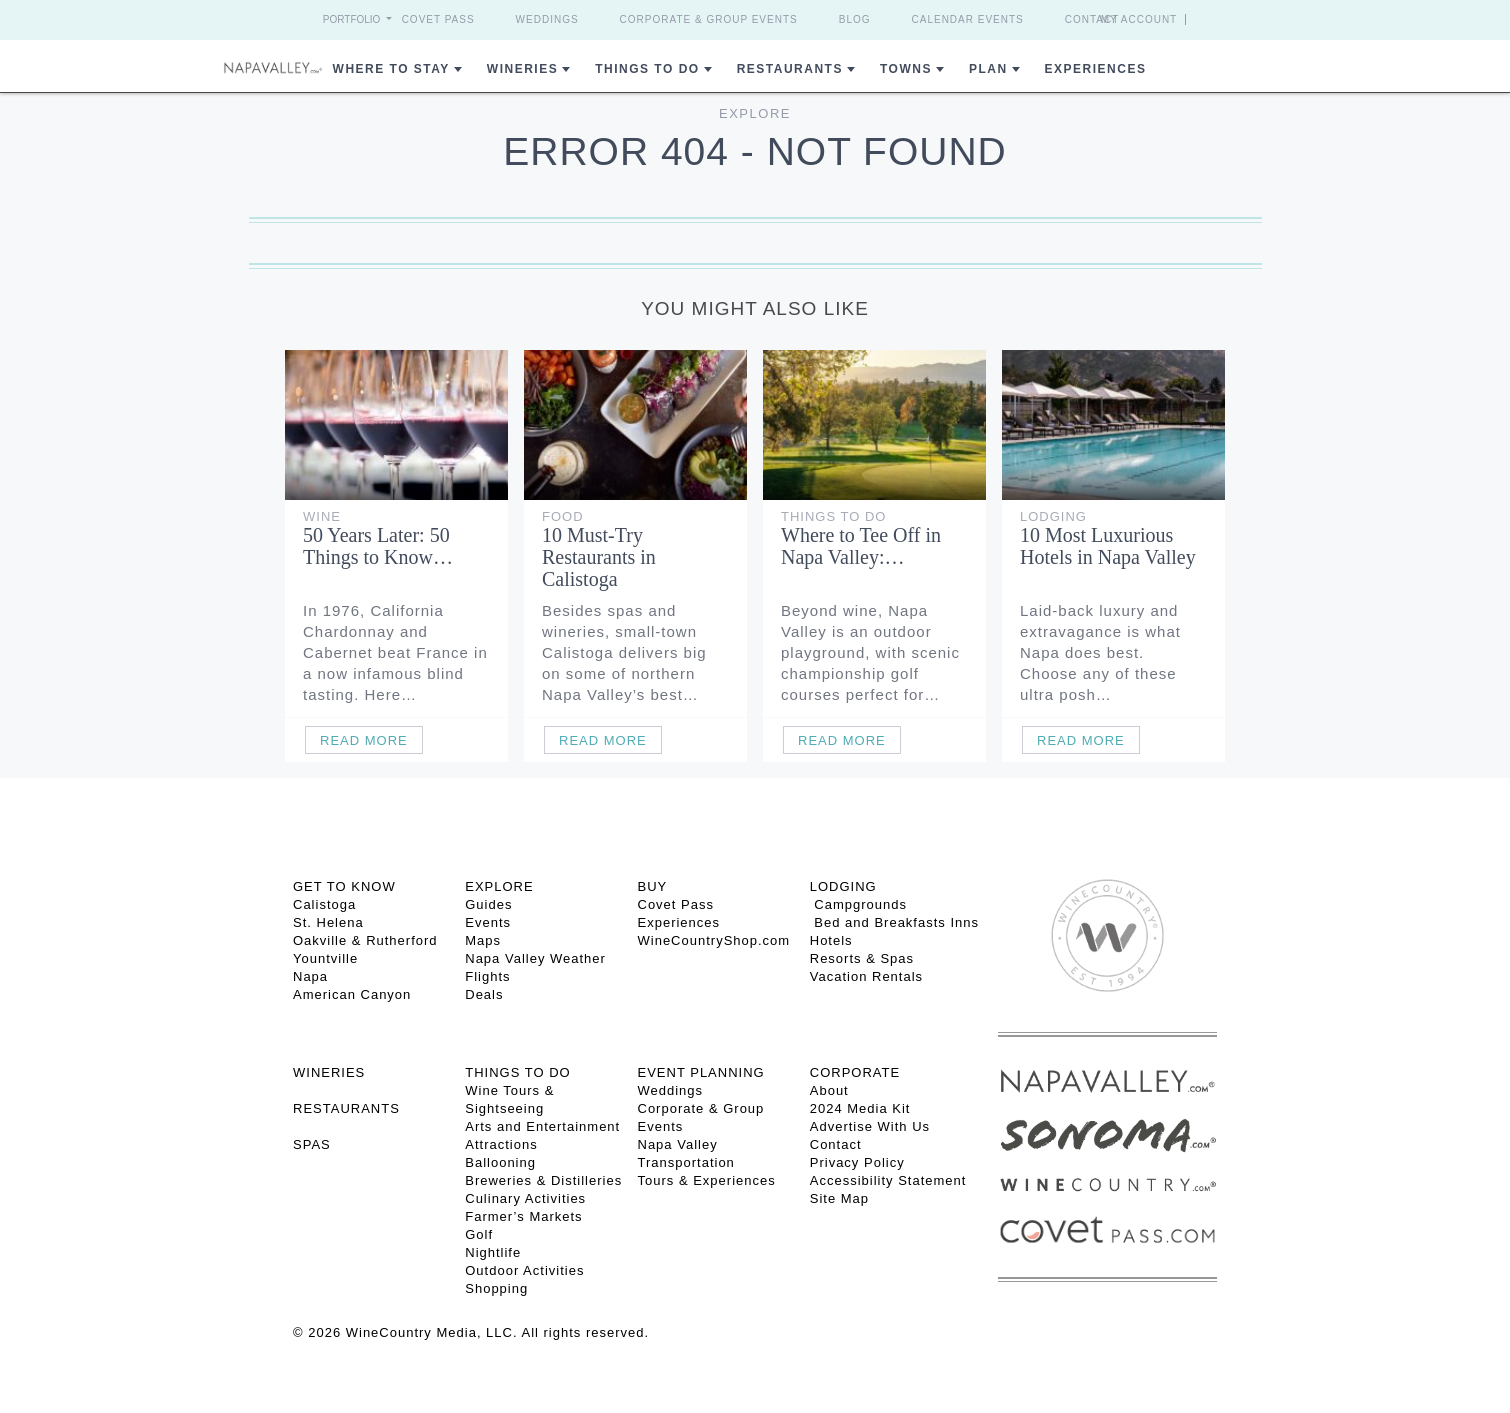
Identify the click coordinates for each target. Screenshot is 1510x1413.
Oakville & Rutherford (365, 940)
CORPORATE (855, 1072)
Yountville (325, 958)
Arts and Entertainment (542, 1126)
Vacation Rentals (866, 976)
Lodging (1053, 516)
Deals (484, 994)
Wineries (522, 69)
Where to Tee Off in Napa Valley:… (861, 546)
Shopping (496, 1288)
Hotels (831, 940)
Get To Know (344, 886)
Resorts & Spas (862, 958)
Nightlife (493, 1252)
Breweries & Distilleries (543, 1180)
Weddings (547, 19)
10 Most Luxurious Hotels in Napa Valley (1108, 546)
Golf (479, 1234)
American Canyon (352, 994)
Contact (1092, 19)
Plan (988, 69)
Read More (364, 740)
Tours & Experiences (707, 1180)
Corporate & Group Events (709, 19)
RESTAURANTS (346, 1108)
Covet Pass (438, 19)
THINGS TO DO (517, 1072)
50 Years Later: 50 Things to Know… (378, 546)
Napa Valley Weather (535, 958)
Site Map (839, 1198)
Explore (755, 113)
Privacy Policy (857, 1162)
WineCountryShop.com (714, 940)
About (829, 1090)
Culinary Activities (525, 1198)
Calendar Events (968, 19)
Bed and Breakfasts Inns (894, 922)
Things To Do (647, 69)
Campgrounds (858, 904)
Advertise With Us (870, 1126)
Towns (906, 69)
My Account (1139, 19)
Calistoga (324, 904)
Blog (855, 19)
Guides (488, 904)
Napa (310, 976)
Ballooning (500, 1162)
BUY (653, 886)
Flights (487, 976)
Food (563, 516)
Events (488, 922)
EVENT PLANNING (701, 1072)
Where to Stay (391, 69)
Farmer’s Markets (523, 1216)
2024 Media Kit (860, 1108)
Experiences (1096, 69)
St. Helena (328, 922)
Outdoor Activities (524, 1270)
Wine (322, 516)
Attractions (501, 1144)
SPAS (312, 1144)
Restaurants (790, 69)
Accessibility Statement (888, 1180)
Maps (483, 940)
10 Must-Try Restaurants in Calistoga (599, 557)
